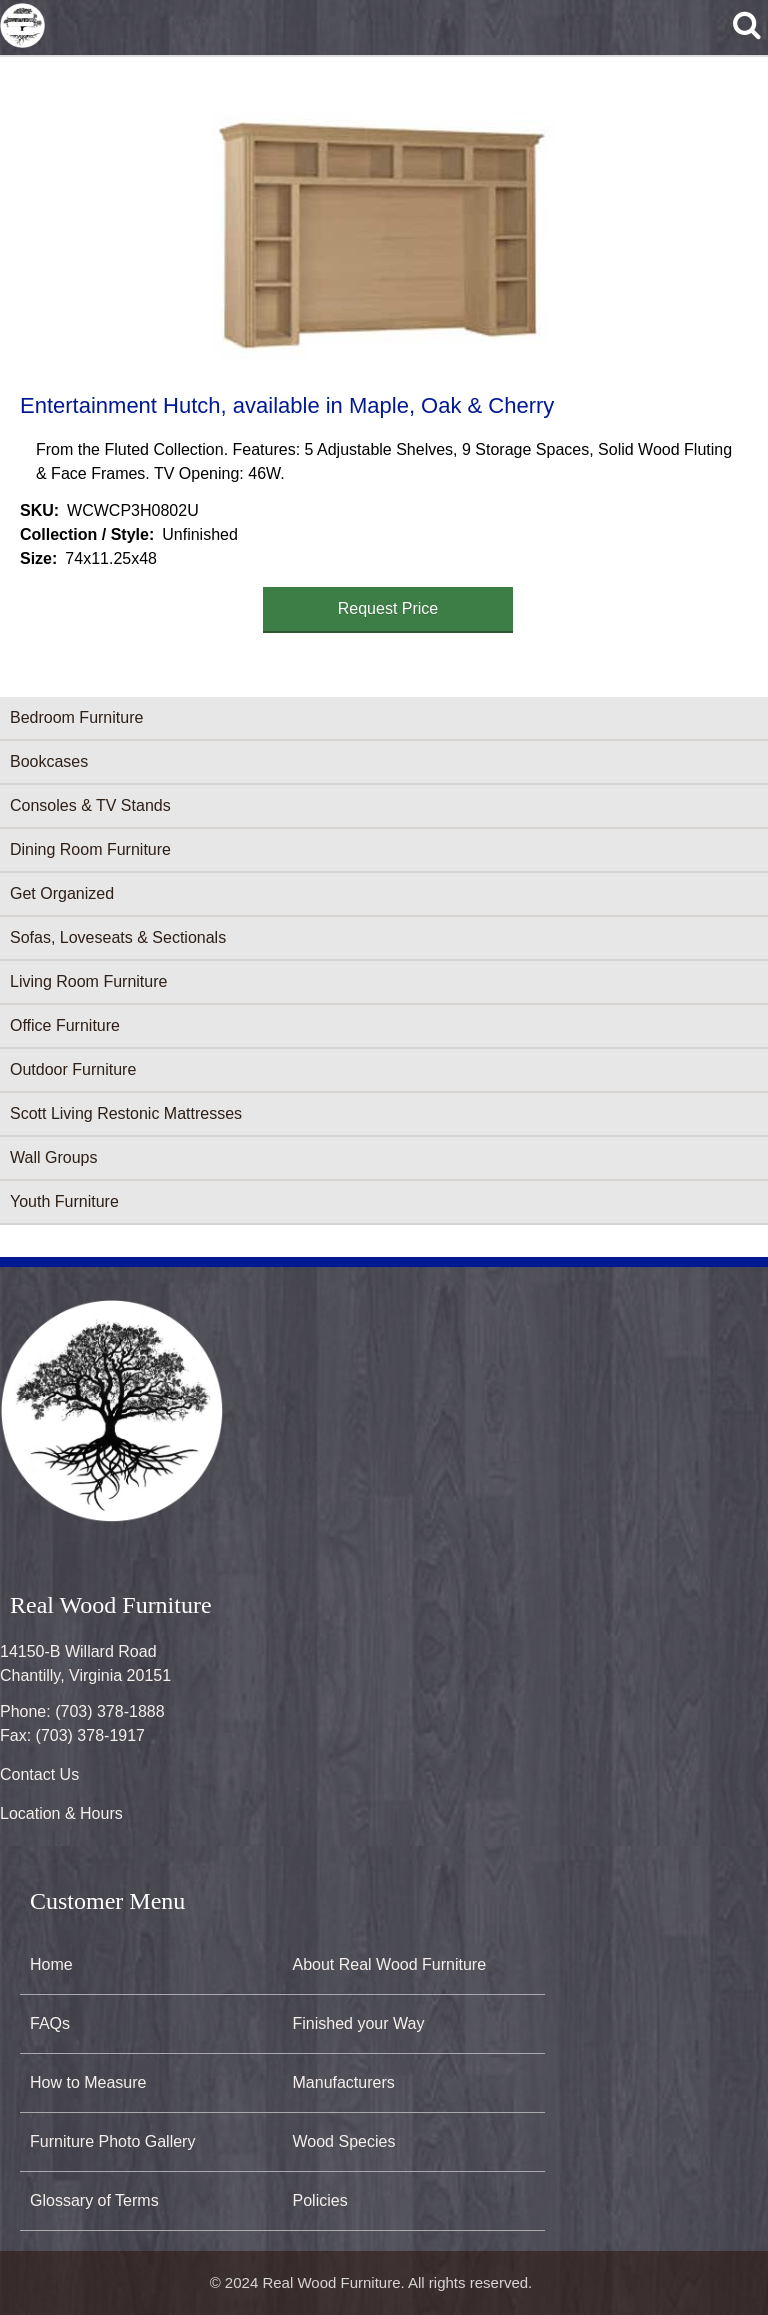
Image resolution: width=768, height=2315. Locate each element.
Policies (320, 2200)
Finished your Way (359, 2023)
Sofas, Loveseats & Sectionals (118, 937)
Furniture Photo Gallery (112, 2141)
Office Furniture (65, 1025)
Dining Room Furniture (90, 849)
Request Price (388, 608)
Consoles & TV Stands (90, 805)
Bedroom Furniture (76, 717)
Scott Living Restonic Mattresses (126, 1113)
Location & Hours (61, 1813)
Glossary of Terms (94, 2200)
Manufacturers (344, 2082)
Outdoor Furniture (73, 1069)
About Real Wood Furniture (390, 1964)
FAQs (50, 2023)
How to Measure (88, 2082)
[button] (380, 221)
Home (51, 1964)
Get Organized (62, 893)
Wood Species (344, 2141)
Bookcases (49, 761)
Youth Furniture (64, 1201)
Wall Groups (53, 1157)
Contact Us (39, 1774)
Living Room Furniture (88, 981)
